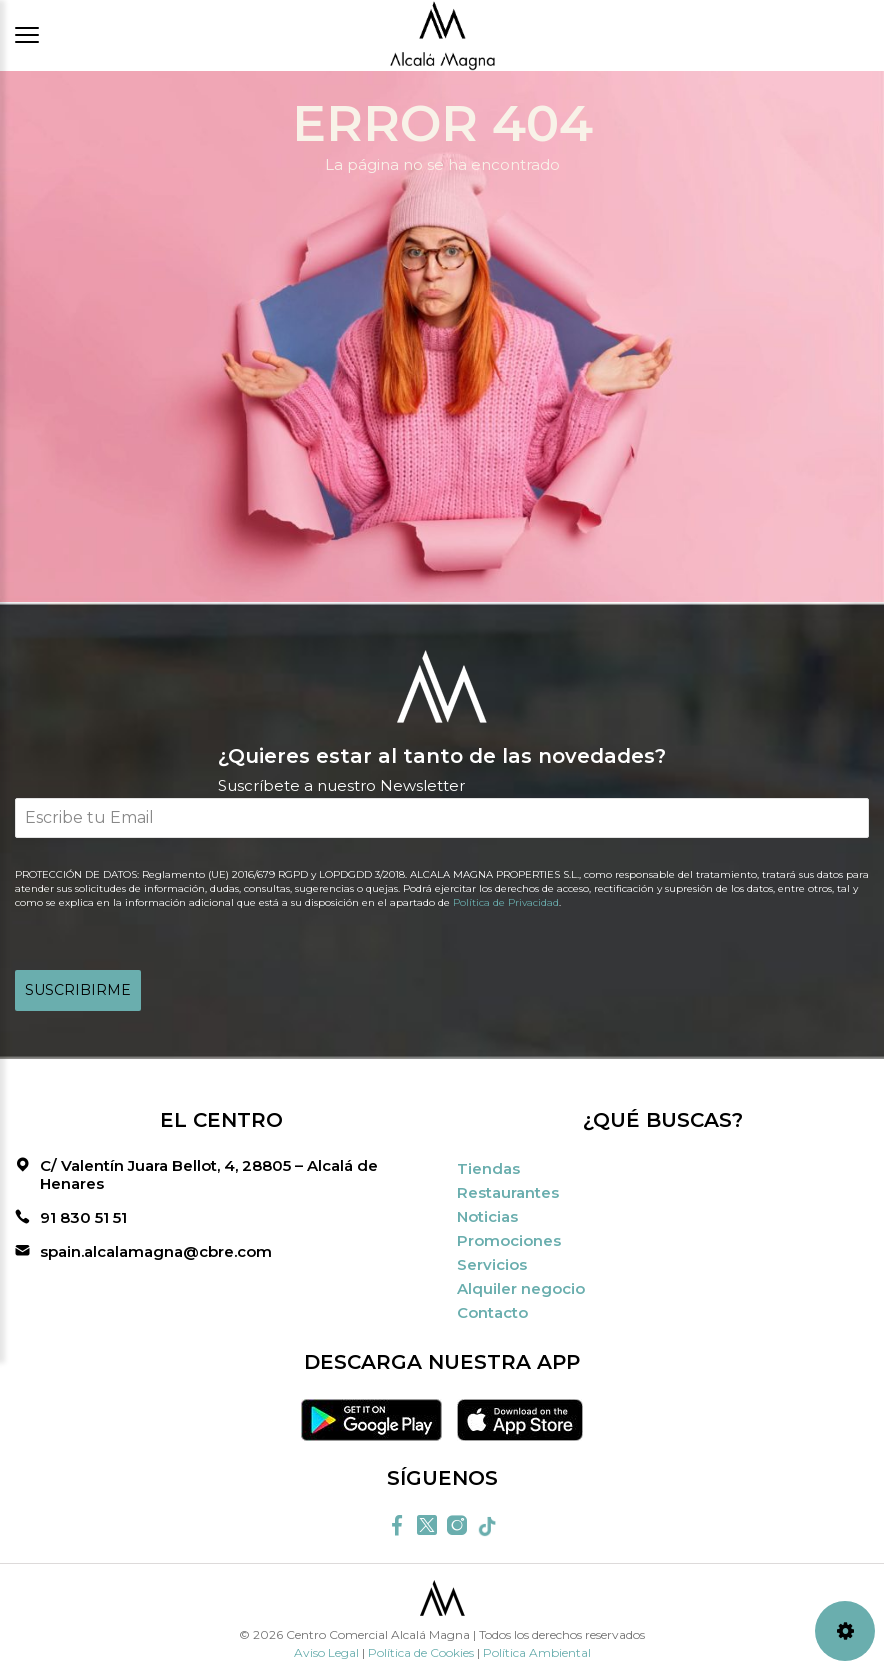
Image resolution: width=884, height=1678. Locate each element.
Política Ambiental (537, 1652)
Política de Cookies (421, 1652)
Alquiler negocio (521, 1288)
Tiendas (488, 1168)
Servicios (492, 1264)
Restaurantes (508, 1192)
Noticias (487, 1216)
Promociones (509, 1240)
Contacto (492, 1312)
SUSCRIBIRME (78, 990)
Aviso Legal (326, 1652)
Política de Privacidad (506, 902)
